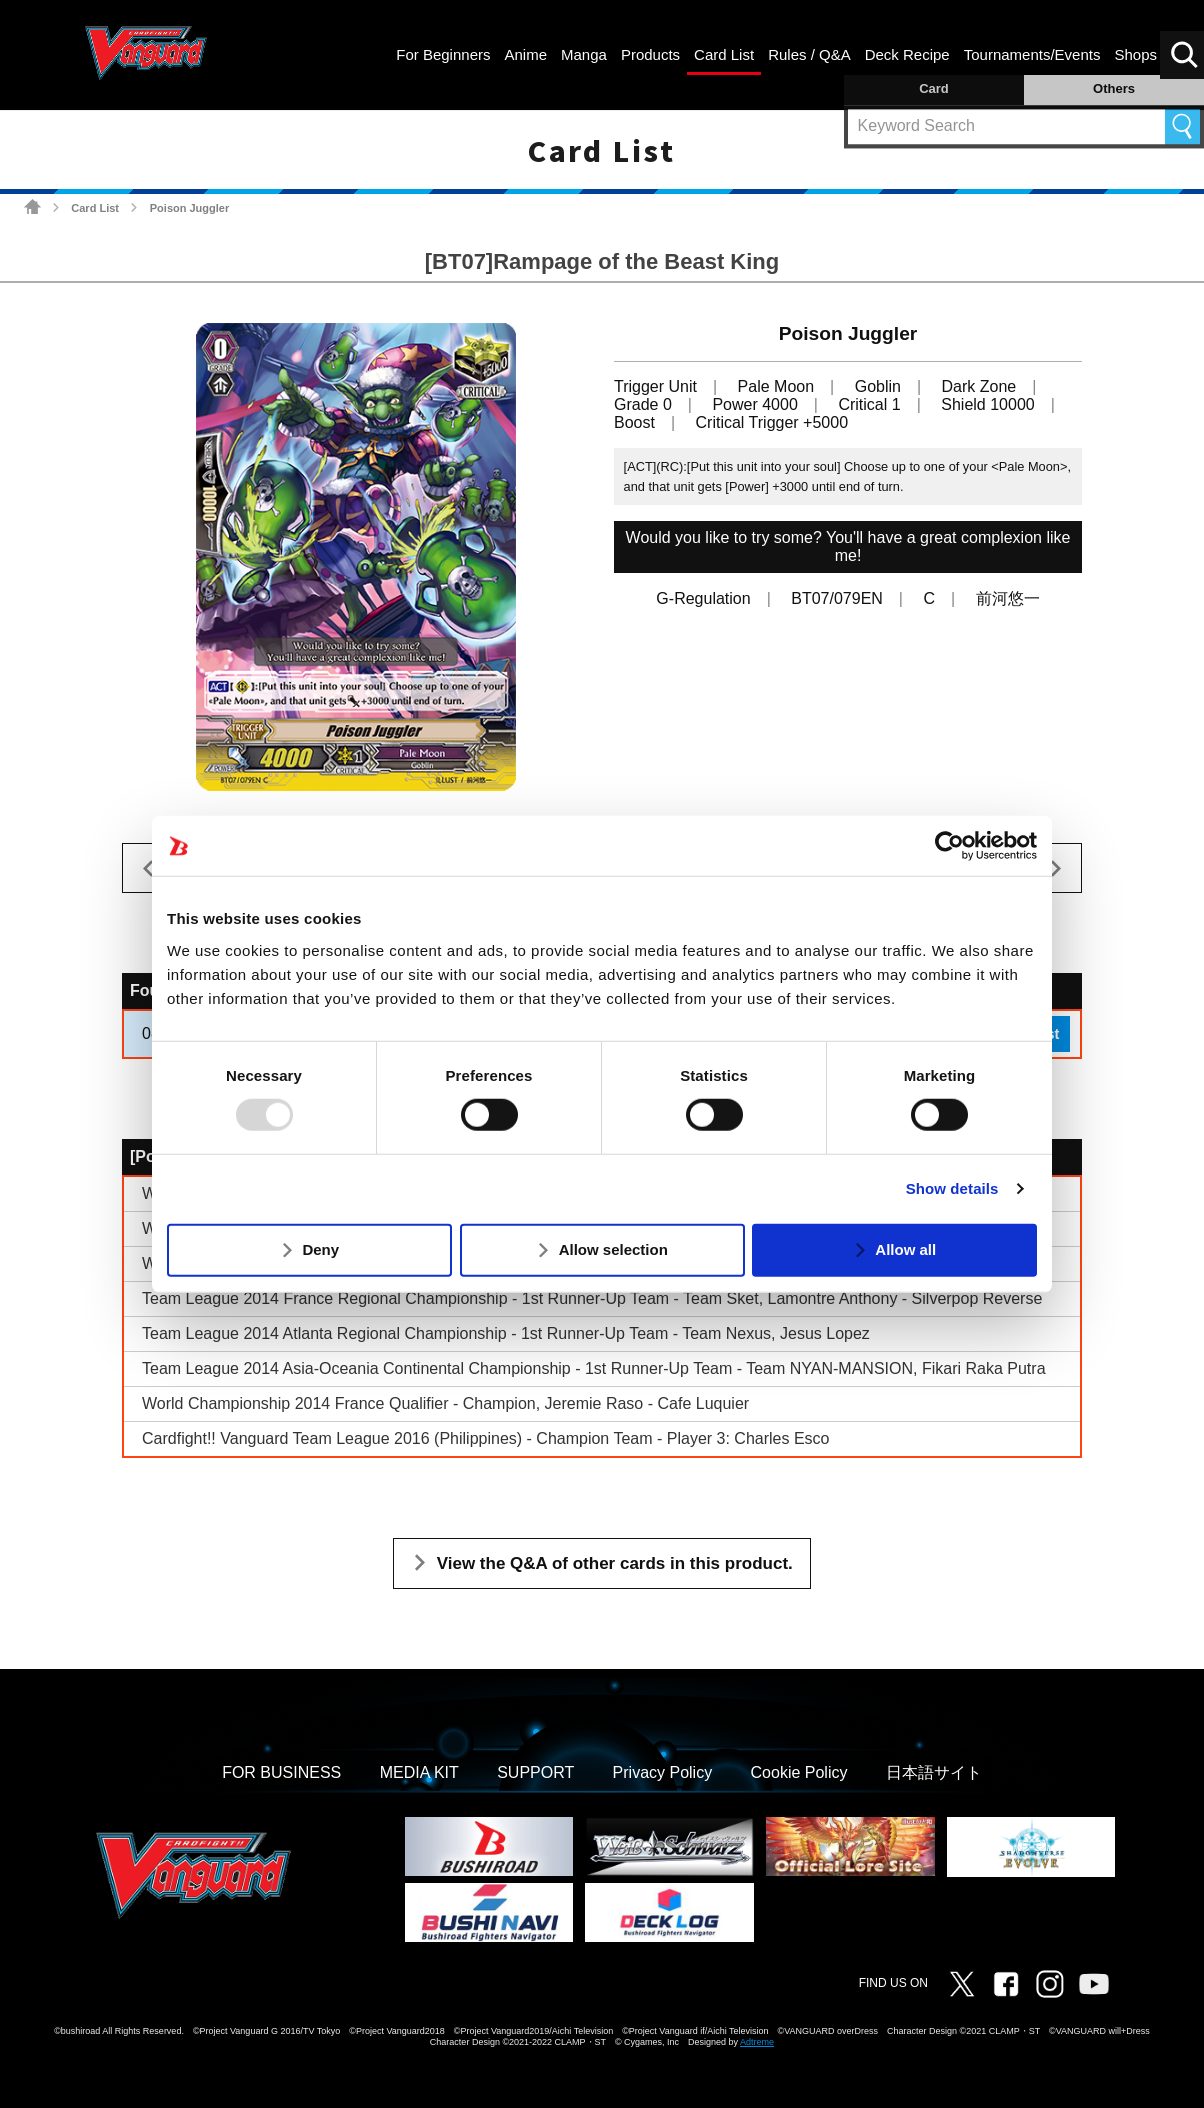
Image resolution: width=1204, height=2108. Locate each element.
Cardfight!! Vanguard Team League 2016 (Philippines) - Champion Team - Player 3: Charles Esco (485, 1438)
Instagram (1050, 1984)
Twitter (962, 1984)
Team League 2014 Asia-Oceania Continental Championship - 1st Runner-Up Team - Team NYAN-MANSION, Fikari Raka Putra (594, 1368)
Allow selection (613, 1249)
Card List (95, 208)
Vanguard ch (1094, 1984)
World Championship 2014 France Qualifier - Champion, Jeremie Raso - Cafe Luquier (445, 1403)
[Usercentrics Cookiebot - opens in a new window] (949, 846)
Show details (952, 1188)
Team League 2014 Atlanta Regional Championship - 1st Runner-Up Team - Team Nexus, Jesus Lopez (506, 1333)
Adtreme (757, 2042)
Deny (320, 1249)
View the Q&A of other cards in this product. (615, 1563)
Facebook (1006, 1984)
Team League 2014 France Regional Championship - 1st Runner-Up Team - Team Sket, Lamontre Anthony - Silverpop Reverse (592, 1298)
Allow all (905, 1249)
